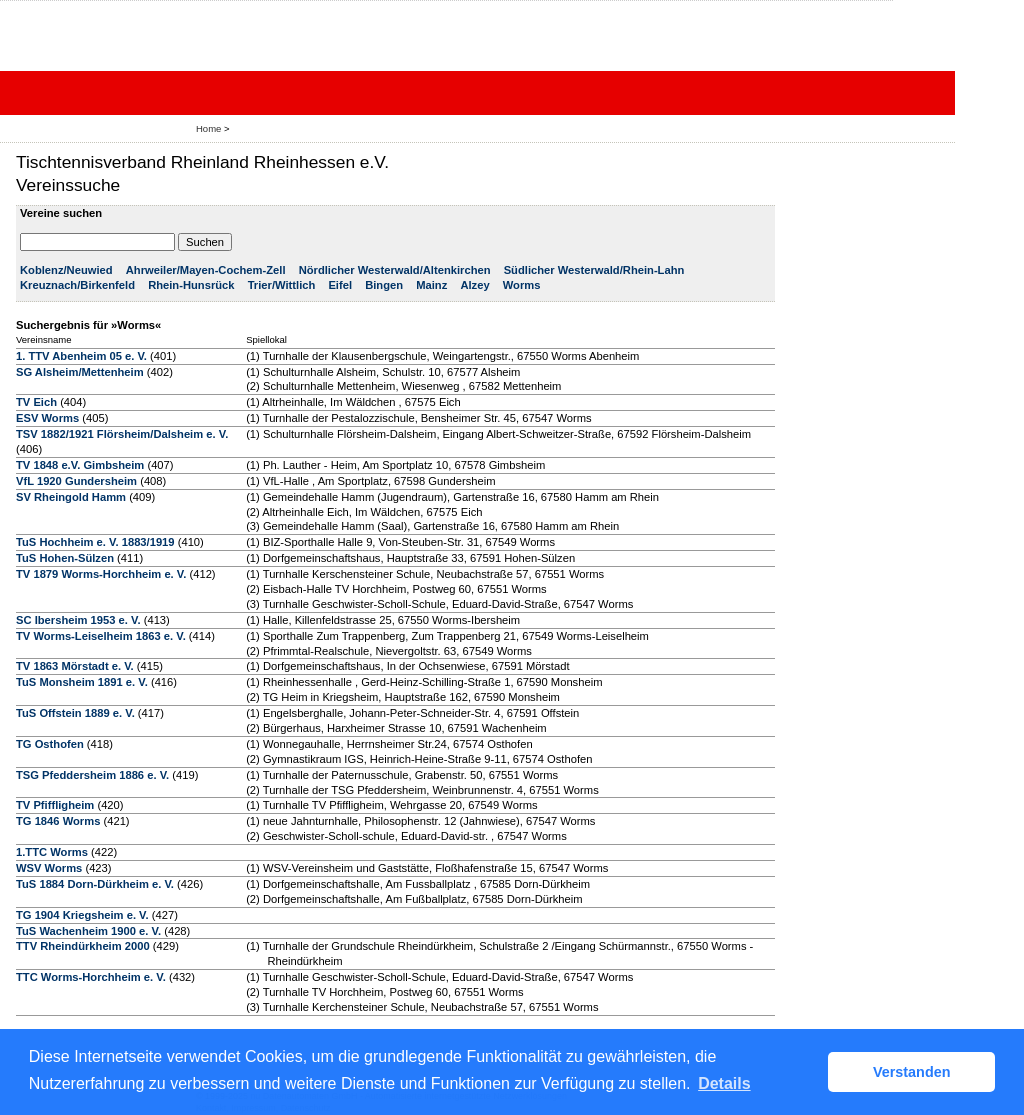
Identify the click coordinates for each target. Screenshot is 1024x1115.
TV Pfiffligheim (55, 805)
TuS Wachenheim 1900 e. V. (88, 931)
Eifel (340, 285)
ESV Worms (47, 418)
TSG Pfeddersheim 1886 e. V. (92, 775)
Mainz (431, 285)
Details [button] (724, 1083)
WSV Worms (49, 868)
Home (208, 128)
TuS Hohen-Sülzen (65, 558)
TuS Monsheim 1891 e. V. (82, 682)
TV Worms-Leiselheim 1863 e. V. (101, 636)
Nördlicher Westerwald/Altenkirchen (395, 270)
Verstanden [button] (912, 1072)
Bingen (384, 285)
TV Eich (36, 402)
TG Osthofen (50, 744)
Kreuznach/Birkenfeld (77, 285)
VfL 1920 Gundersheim (76, 481)
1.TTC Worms (52, 852)
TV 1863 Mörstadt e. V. (75, 666)
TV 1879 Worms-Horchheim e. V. (101, 574)
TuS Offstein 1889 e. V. (75, 713)
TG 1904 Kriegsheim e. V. (82, 915)
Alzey (474, 285)
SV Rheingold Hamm (71, 497)
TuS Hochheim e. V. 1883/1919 (95, 542)
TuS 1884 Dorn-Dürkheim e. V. (95, 884)
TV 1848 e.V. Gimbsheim (80, 465)
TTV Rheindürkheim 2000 (83, 946)
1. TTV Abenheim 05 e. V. (81, 356)
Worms (522, 285)
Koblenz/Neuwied (66, 270)
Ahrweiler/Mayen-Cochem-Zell (206, 270)
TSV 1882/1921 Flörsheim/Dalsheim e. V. (122, 434)
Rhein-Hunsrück (191, 285)
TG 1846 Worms (58, 821)
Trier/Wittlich (282, 285)
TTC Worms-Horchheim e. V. (91, 977)
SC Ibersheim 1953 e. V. (78, 620)
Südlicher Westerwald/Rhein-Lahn (594, 270)
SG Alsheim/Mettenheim (80, 372)
